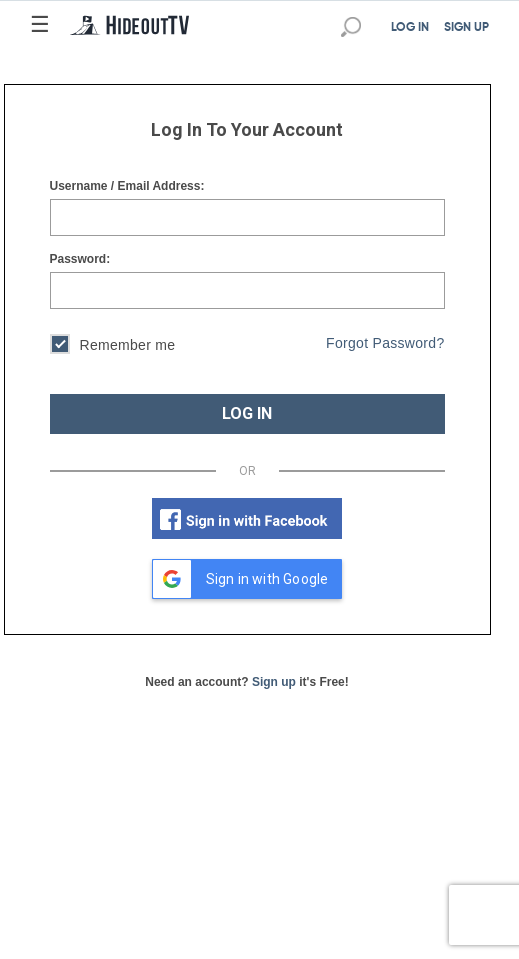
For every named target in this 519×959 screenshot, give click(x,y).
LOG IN (410, 28)
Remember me (113, 346)
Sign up (274, 682)
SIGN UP (466, 28)
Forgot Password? (385, 343)
